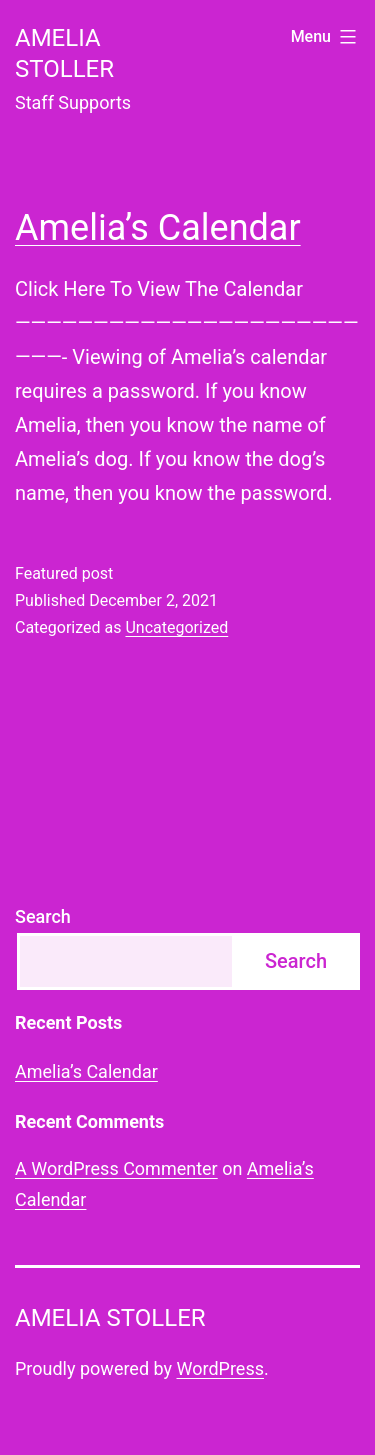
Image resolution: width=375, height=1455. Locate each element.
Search (43, 916)
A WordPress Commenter (116, 1168)
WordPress (220, 1368)
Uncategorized (176, 627)
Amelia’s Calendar (158, 228)
